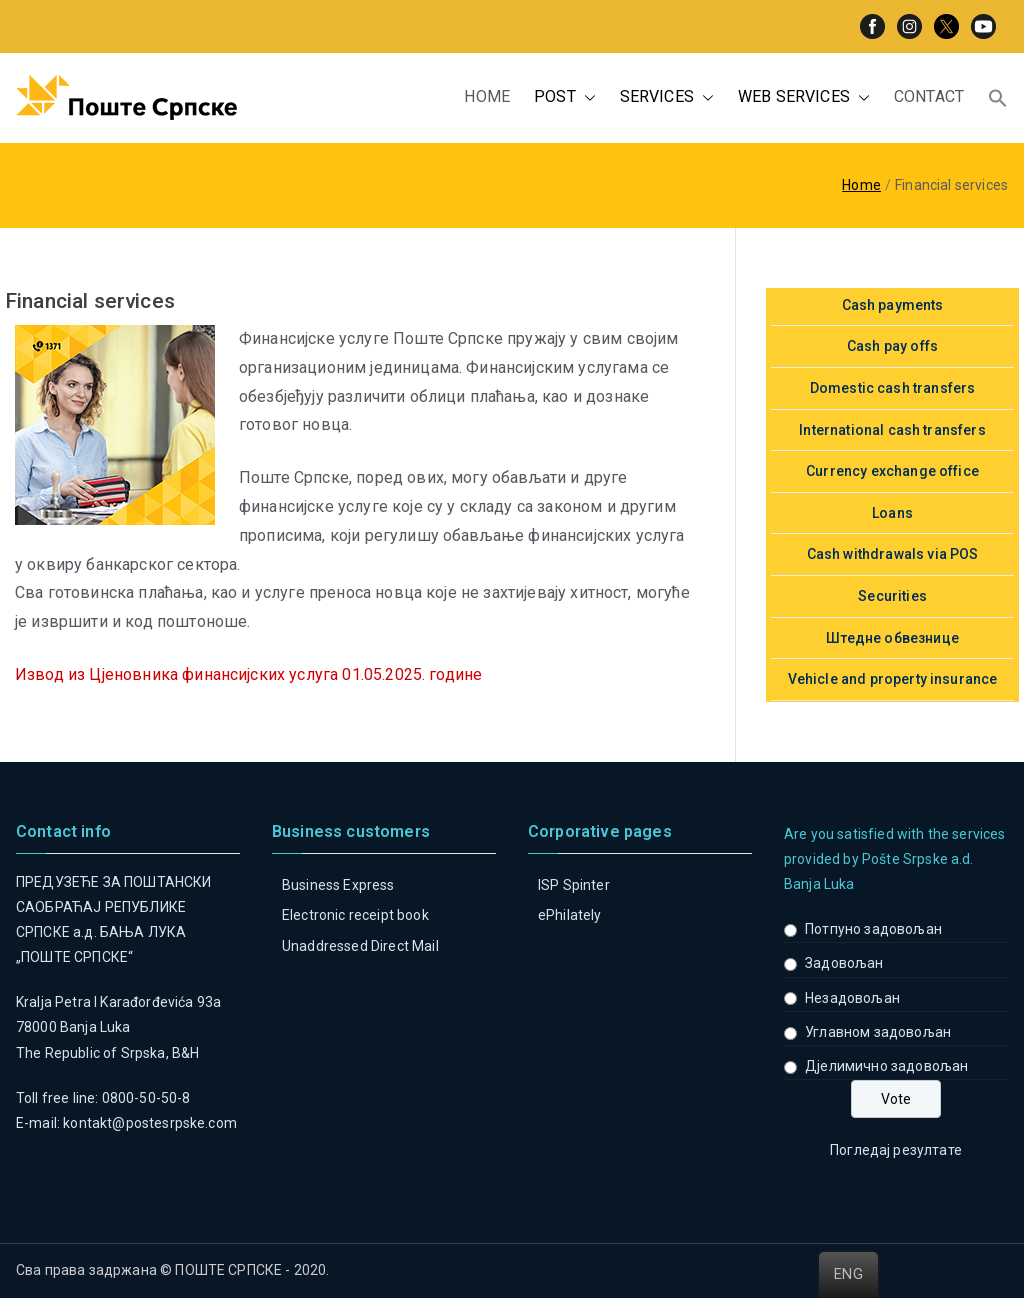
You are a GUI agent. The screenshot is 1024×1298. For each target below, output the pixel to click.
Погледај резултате (896, 1150)
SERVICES (667, 97)
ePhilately (570, 915)
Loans (892, 513)
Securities (892, 596)
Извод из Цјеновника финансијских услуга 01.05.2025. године (248, 674)
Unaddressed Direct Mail (360, 946)
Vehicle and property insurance (893, 679)
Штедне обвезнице (892, 638)
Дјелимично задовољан (886, 1066)
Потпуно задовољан (873, 929)
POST (565, 97)
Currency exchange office (892, 471)
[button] (586, 97)
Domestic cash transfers (893, 388)
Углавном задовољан (878, 1032)
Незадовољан (852, 998)
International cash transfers (892, 430)
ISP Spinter (574, 885)
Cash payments (893, 305)
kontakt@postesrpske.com (150, 1123)
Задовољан (844, 963)
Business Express (338, 885)
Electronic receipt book (355, 915)
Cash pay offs (892, 346)
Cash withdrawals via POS (893, 554)
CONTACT (929, 96)
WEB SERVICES (804, 97)
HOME (487, 96)
